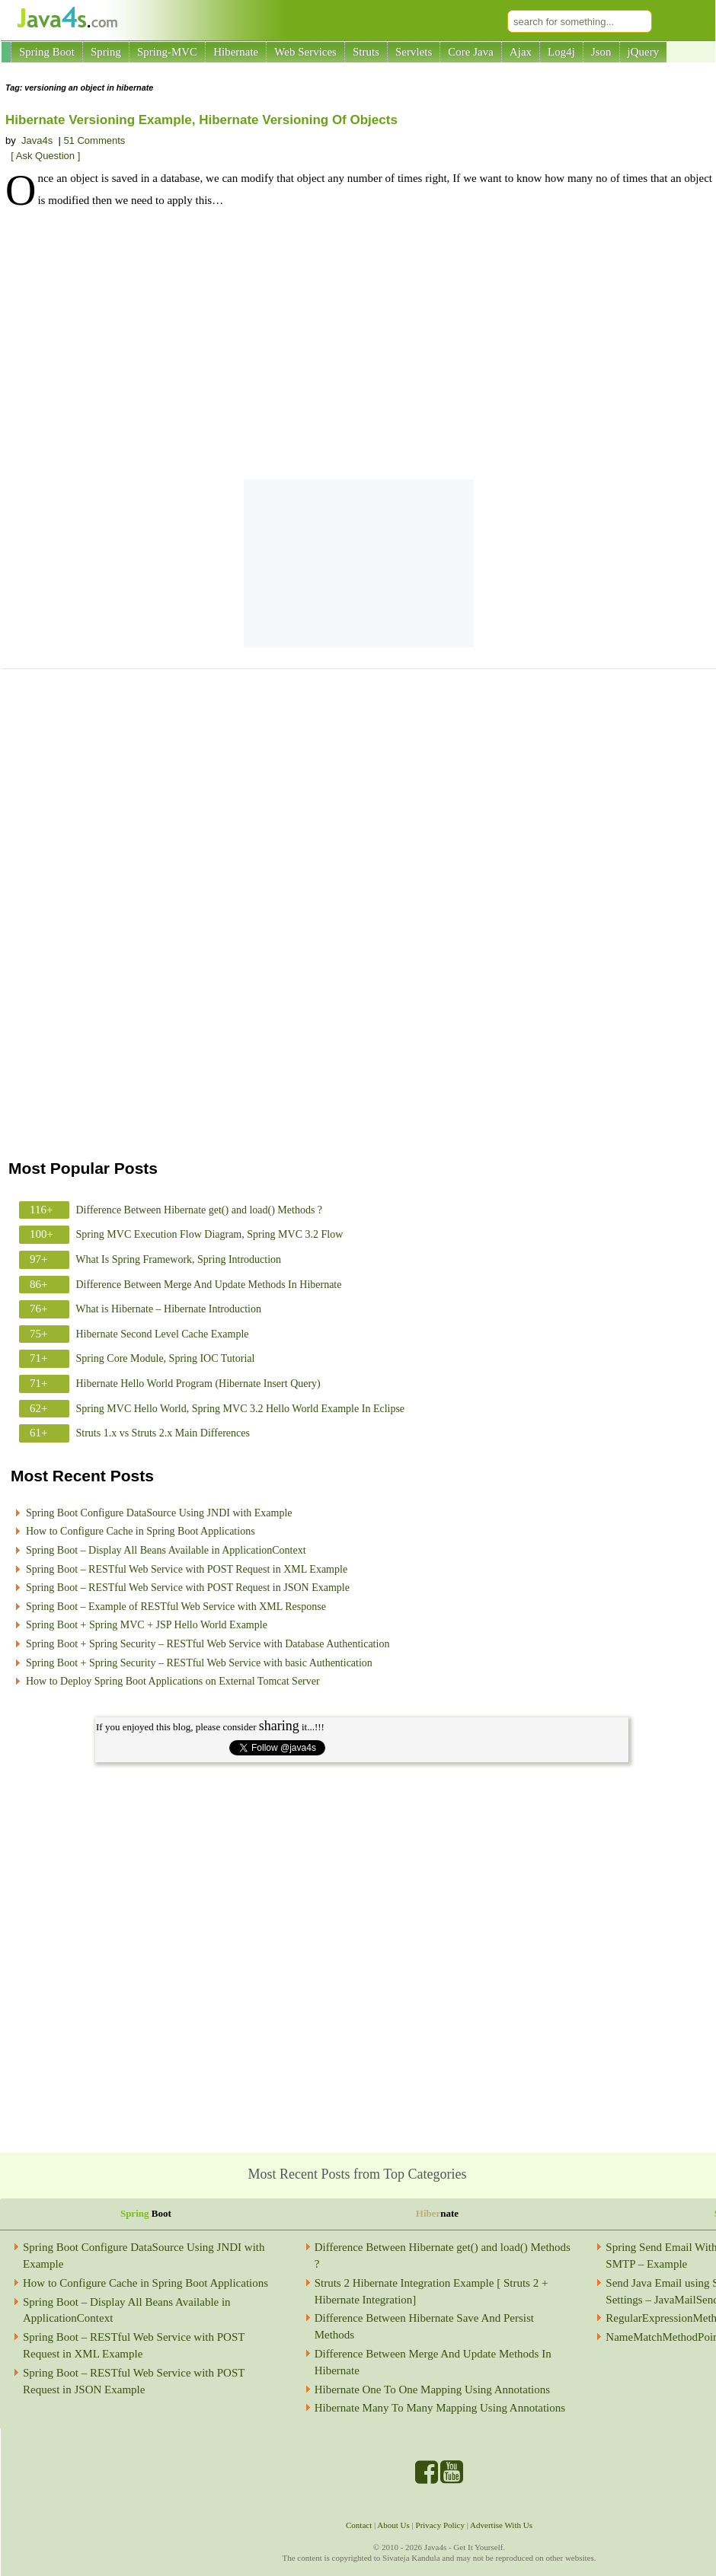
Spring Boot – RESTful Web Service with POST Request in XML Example (186, 1569)
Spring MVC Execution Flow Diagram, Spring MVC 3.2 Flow (210, 1234)
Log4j (561, 52)
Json (601, 52)
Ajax (521, 52)
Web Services (305, 52)
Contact (359, 2525)
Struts (366, 52)
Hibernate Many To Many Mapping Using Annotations (440, 2408)
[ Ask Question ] (45, 155)
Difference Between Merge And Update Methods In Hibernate (209, 1284)
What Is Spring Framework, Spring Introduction (178, 1259)
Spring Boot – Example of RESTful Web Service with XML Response (176, 1606)
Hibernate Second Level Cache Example (162, 1334)
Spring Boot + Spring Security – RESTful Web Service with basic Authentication (199, 1663)
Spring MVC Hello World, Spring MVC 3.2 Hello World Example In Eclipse (240, 1408)
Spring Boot (47, 52)
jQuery (644, 52)
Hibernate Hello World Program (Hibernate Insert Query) (198, 1383)
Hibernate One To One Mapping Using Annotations (432, 2389)
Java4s (37, 140)
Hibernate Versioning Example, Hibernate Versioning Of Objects (201, 120)
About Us (393, 2525)
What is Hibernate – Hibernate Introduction (168, 1309)
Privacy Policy (440, 2525)
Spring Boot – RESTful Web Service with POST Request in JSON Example (188, 1587)
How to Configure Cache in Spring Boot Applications (140, 1531)
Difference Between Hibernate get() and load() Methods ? (199, 1210)
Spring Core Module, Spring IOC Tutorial (165, 1358)
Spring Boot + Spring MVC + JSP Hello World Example (146, 1625)
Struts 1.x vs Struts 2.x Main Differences (163, 1433)
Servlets (413, 52)
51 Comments (94, 140)
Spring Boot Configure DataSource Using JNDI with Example (159, 1513)
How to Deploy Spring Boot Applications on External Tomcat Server (173, 1681)
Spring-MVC (167, 52)
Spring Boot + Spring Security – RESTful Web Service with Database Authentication (207, 1644)
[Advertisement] (359, 346)
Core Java (471, 52)
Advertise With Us (501, 2525)
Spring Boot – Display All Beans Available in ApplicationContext (166, 1550)
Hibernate (235, 52)
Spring (106, 52)
